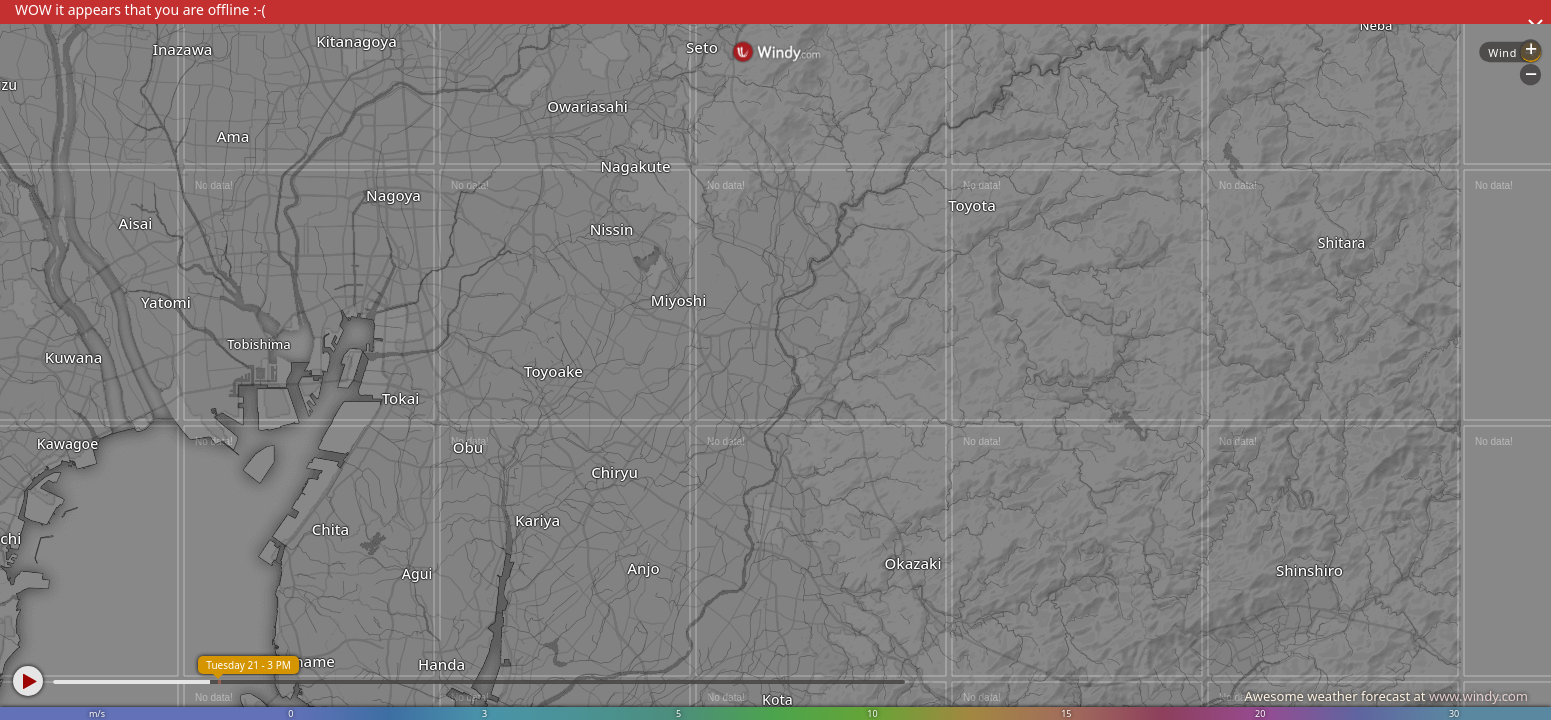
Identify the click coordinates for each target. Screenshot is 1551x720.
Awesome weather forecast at (1386, 696)
